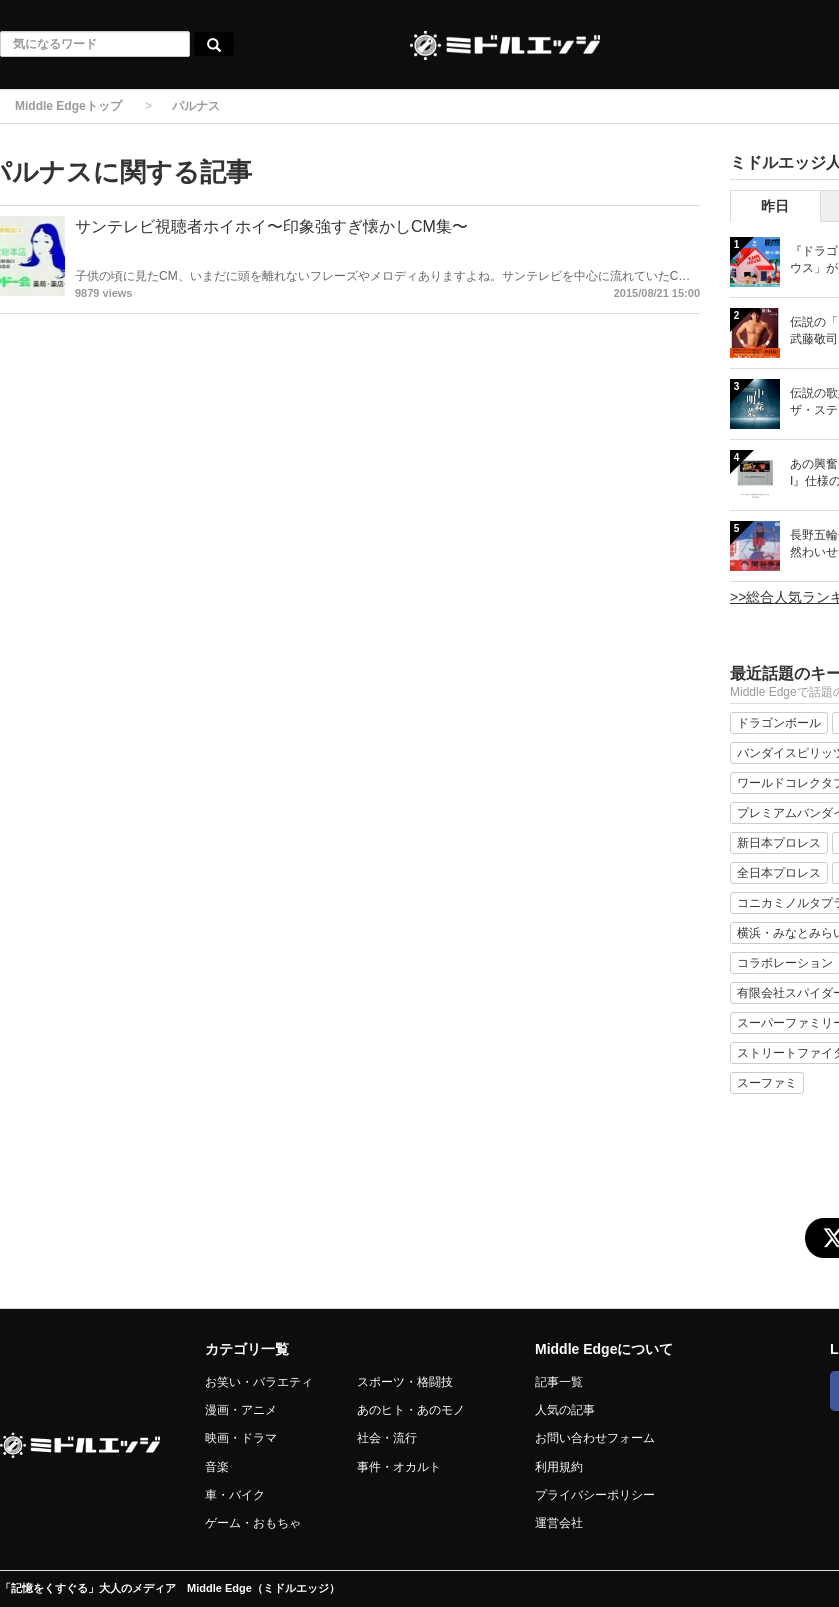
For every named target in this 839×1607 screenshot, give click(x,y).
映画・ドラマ (241, 1438)
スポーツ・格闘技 (405, 1382)
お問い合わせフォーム (595, 1438)
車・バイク (235, 1495)
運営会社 (559, 1523)
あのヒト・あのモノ (411, 1410)
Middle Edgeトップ (68, 106)
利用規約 (559, 1467)
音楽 (217, 1467)
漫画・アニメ (241, 1410)
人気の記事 (565, 1410)
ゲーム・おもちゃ (253, 1523)
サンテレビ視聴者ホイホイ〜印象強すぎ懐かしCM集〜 (271, 226)
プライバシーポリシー (595, 1495)
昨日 (775, 206)
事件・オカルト (399, 1467)
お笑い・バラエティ (259, 1382)
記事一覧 (559, 1382)
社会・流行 (387, 1438)
